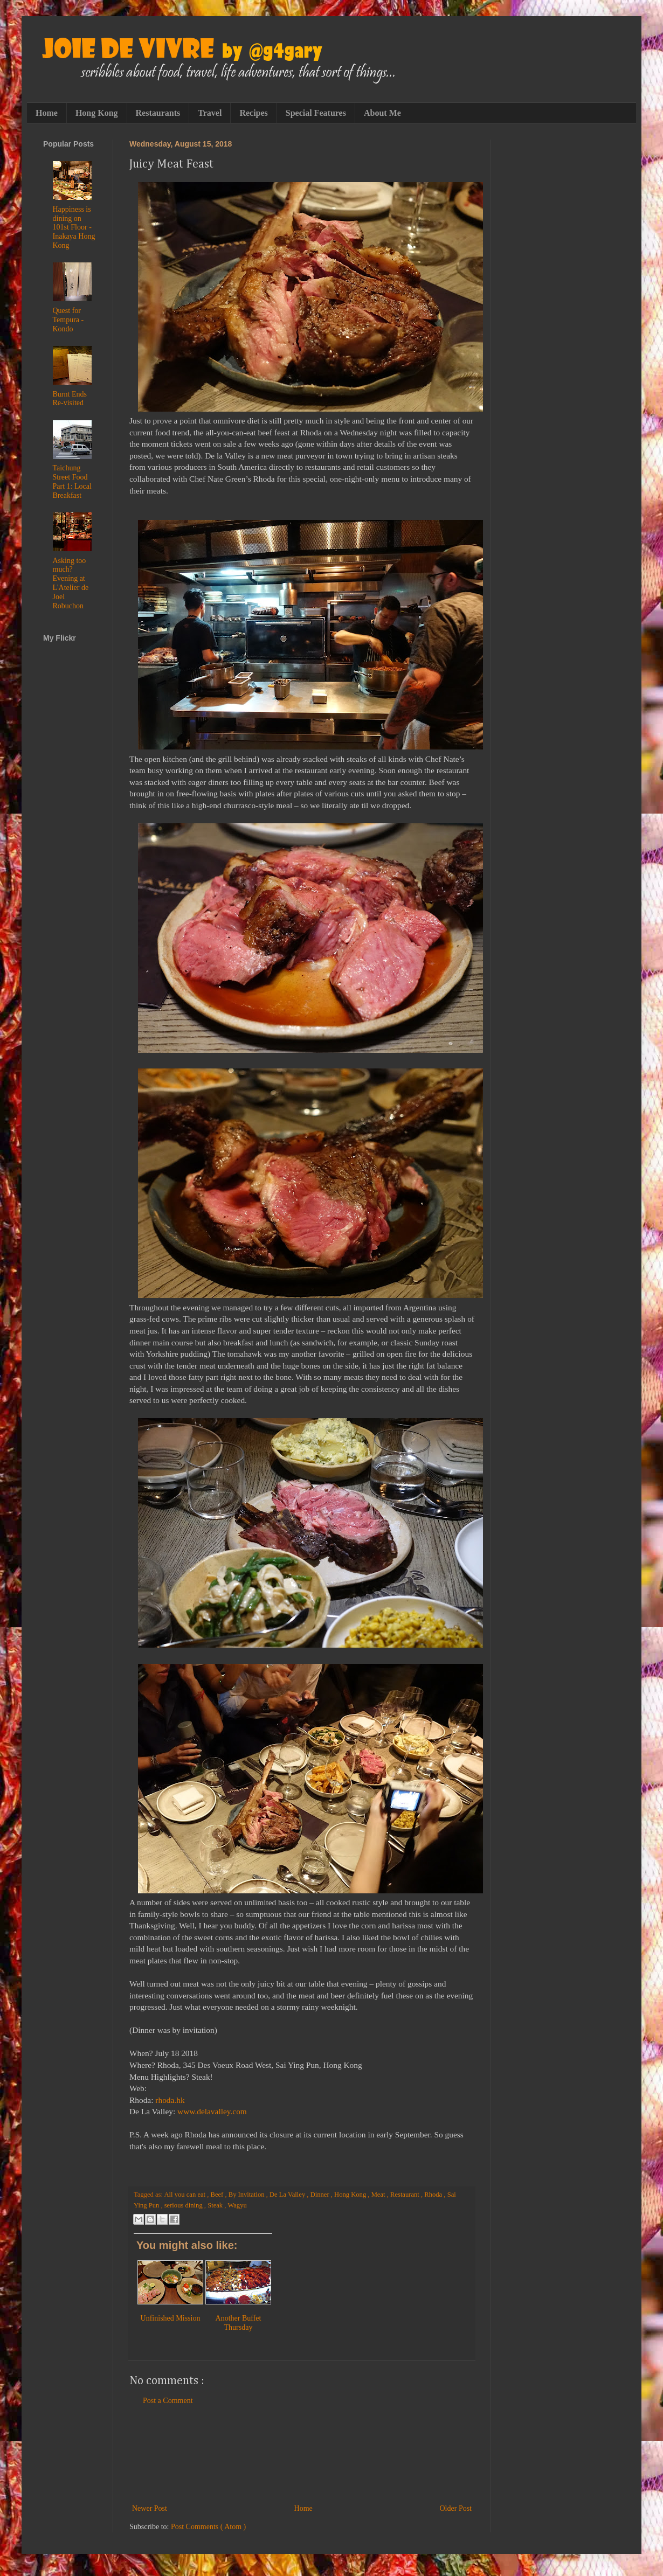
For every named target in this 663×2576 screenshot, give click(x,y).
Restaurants (158, 112)
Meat (379, 2194)
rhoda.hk (169, 2100)
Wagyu (236, 2205)
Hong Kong (96, 112)
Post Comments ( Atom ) (208, 2527)
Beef (218, 2194)
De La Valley (288, 2194)
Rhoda (434, 2194)
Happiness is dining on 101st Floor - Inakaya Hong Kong (74, 227)
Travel (210, 112)
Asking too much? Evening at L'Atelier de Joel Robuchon (71, 583)
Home (47, 112)
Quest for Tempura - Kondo (68, 320)
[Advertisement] (302, 2454)
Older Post (456, 2508)
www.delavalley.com (212, 2111)
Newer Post (149, 2508)
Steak (216, 2205)
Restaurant (405, 2194)
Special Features (316, 112)
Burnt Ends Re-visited (70, 398)
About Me (382, 112)
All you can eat (185, 2194)
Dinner (320, 2194)
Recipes (253, 112)
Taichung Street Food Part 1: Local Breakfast (72, 481)
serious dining (184, 2205)
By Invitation (247, 2194)
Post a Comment (168, 2401)
